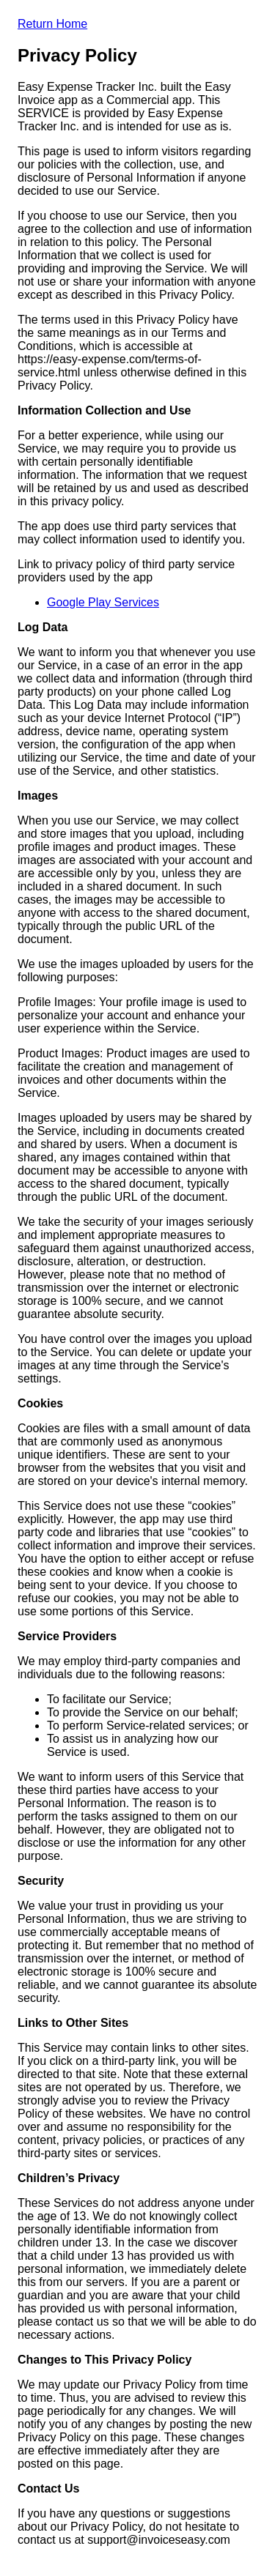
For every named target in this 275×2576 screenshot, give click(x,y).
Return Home (52, 24)
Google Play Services (103, 602)
